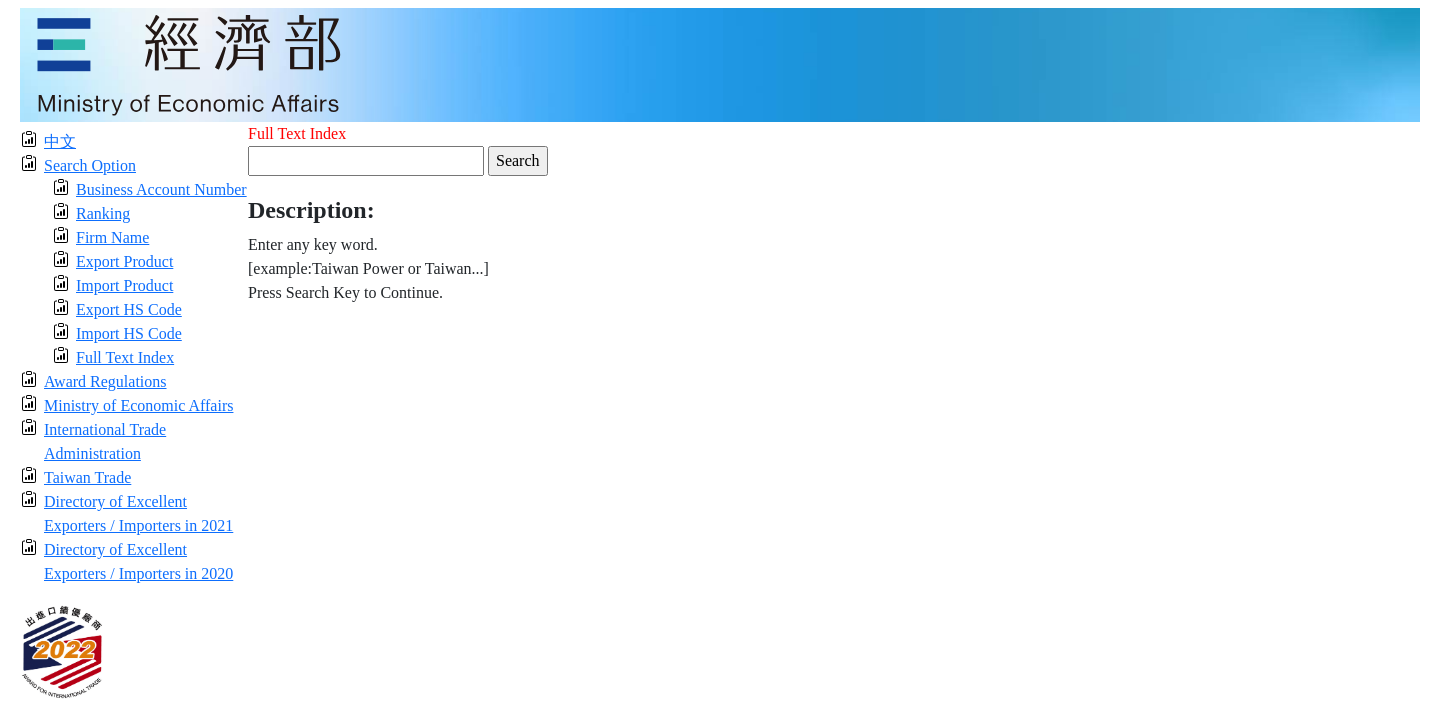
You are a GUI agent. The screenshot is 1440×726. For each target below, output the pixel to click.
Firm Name (112, 237)
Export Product (124, 261)
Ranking (103, 213)
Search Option (90, 165)
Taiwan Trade (87, 477)
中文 (60, 141)
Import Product (124, 285)
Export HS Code (129, 309)
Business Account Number (161, 189)
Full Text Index (125, 357)
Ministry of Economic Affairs (138, 405)
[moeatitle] (720, 63)
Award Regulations (105, 381)
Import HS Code (129, 333)
